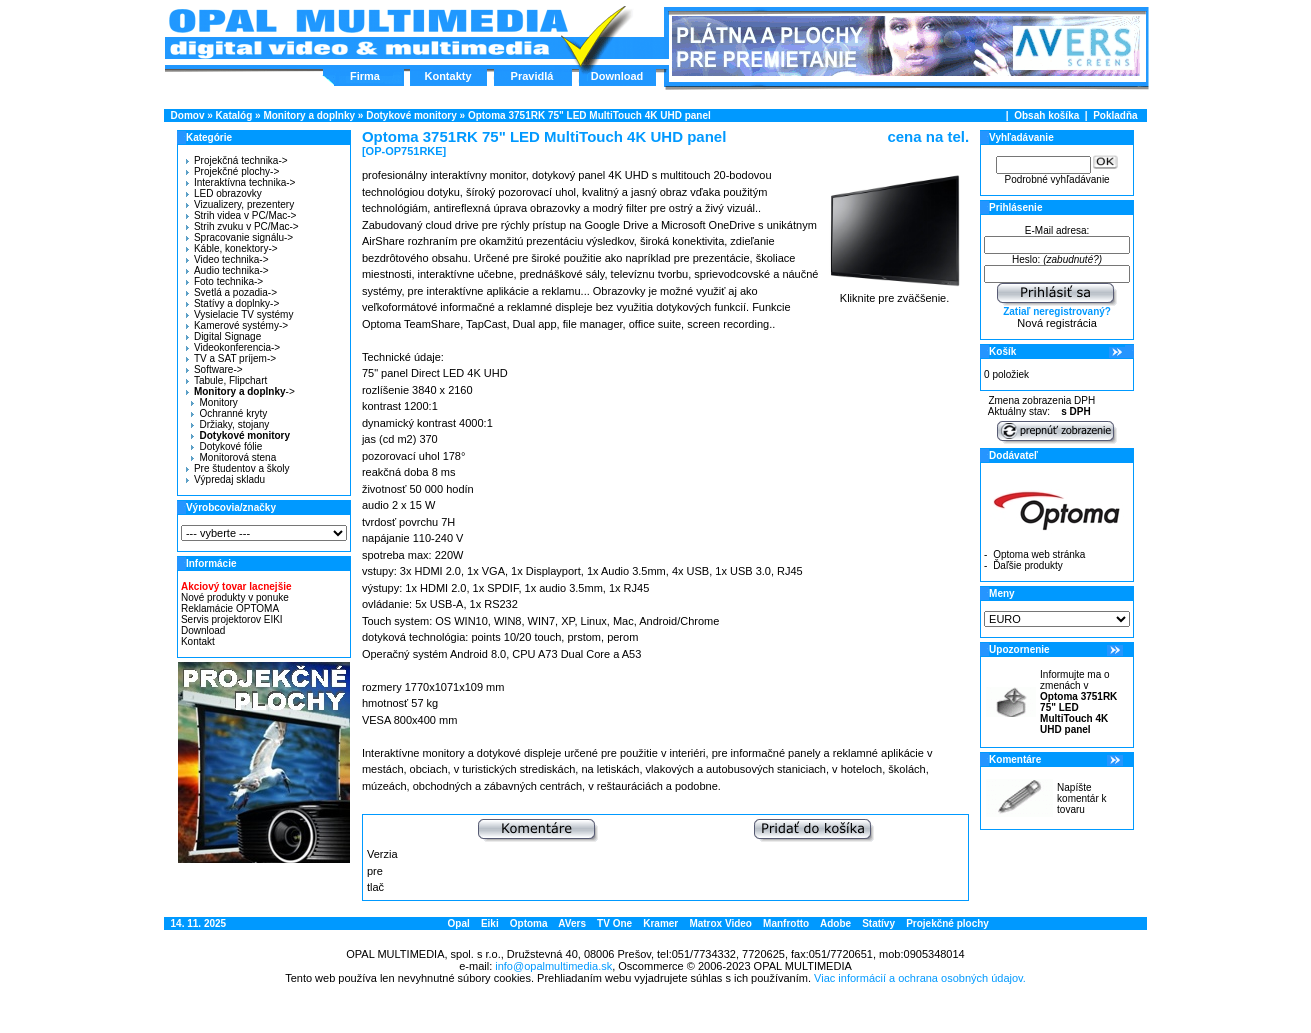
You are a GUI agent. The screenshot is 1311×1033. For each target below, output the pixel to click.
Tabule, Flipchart (226, 380)
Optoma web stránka (1039, 554)
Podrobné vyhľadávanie (1056, 179)
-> (238, 391)
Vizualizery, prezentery (240, 204)
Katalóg (234, 115)
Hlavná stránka (367, 34)
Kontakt (198, 641)
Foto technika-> (224, 281)
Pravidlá (532, 76)
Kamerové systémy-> (237, 325)
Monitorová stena (233, 457)
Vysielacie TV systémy (239, 314)
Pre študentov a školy (238, 468)
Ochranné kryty (229, 413)
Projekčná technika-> (237, 160)
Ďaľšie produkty (1028, 565)
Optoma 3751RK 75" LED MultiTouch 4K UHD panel (589, 115)
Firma (365, 76)
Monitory (214, 402)
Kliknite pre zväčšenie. (894, 293)
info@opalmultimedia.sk (553, 966)
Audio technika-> (227, 270)
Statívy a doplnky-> (232, 303)
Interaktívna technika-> (240, 182)
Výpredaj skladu (225, 479)
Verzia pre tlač (382, 870)
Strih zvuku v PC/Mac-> (242, 226)
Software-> (214, 369)
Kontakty (447, 76)
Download (617, 76)
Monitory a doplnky (309, 115)
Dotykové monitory (411, 115)
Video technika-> (227, 259)
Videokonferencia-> (233, 347)
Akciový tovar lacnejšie (236, 586)
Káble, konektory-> (232, 248)
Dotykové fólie (226, 446)
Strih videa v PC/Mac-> (241, 215)
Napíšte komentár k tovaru (1081, 798)
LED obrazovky (224, 193)
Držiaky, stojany (230, 424)
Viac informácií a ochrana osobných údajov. (920, 978)
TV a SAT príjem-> (231, 358)
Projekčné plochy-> (232, 171)
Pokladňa (1115, 115)
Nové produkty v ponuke (235, 597)
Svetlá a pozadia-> (231, 292)
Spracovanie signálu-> (239, 237)
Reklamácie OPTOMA (230, 608)
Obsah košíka (1046, 115)
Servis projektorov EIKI (232, 619)
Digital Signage (223, 336)
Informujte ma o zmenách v (1078, 702)
